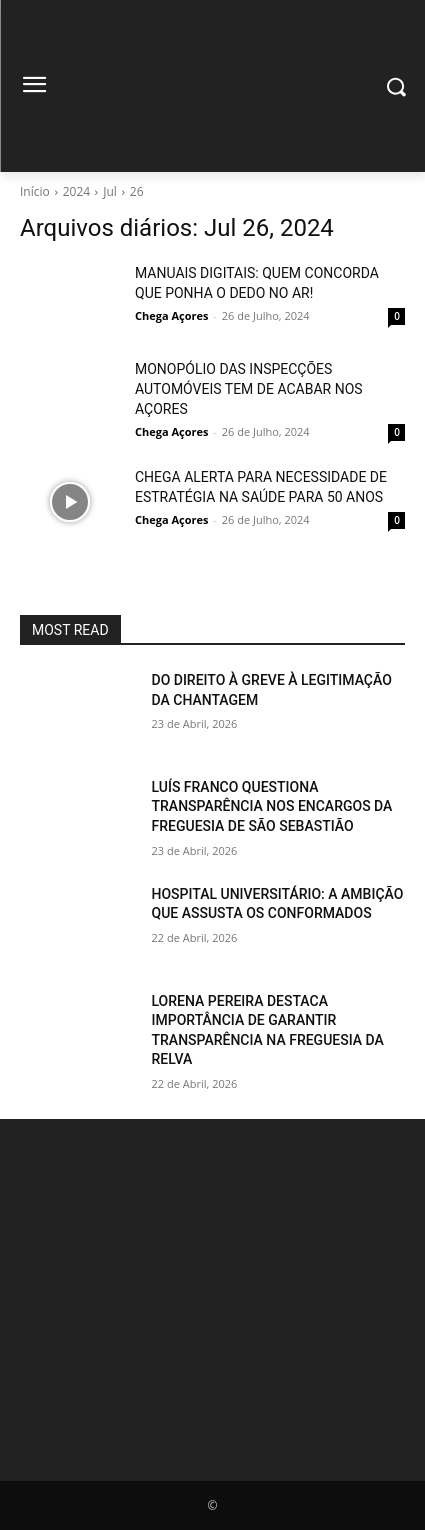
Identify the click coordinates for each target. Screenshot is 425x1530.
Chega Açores (171, 315)
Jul (110, 191)
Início (35, 191)
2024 (76, 191)
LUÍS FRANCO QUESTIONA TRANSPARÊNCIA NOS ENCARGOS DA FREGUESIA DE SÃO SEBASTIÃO (272, 806)
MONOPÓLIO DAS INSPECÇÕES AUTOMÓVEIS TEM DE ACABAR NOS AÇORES (249, 389)
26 (137, 191)
